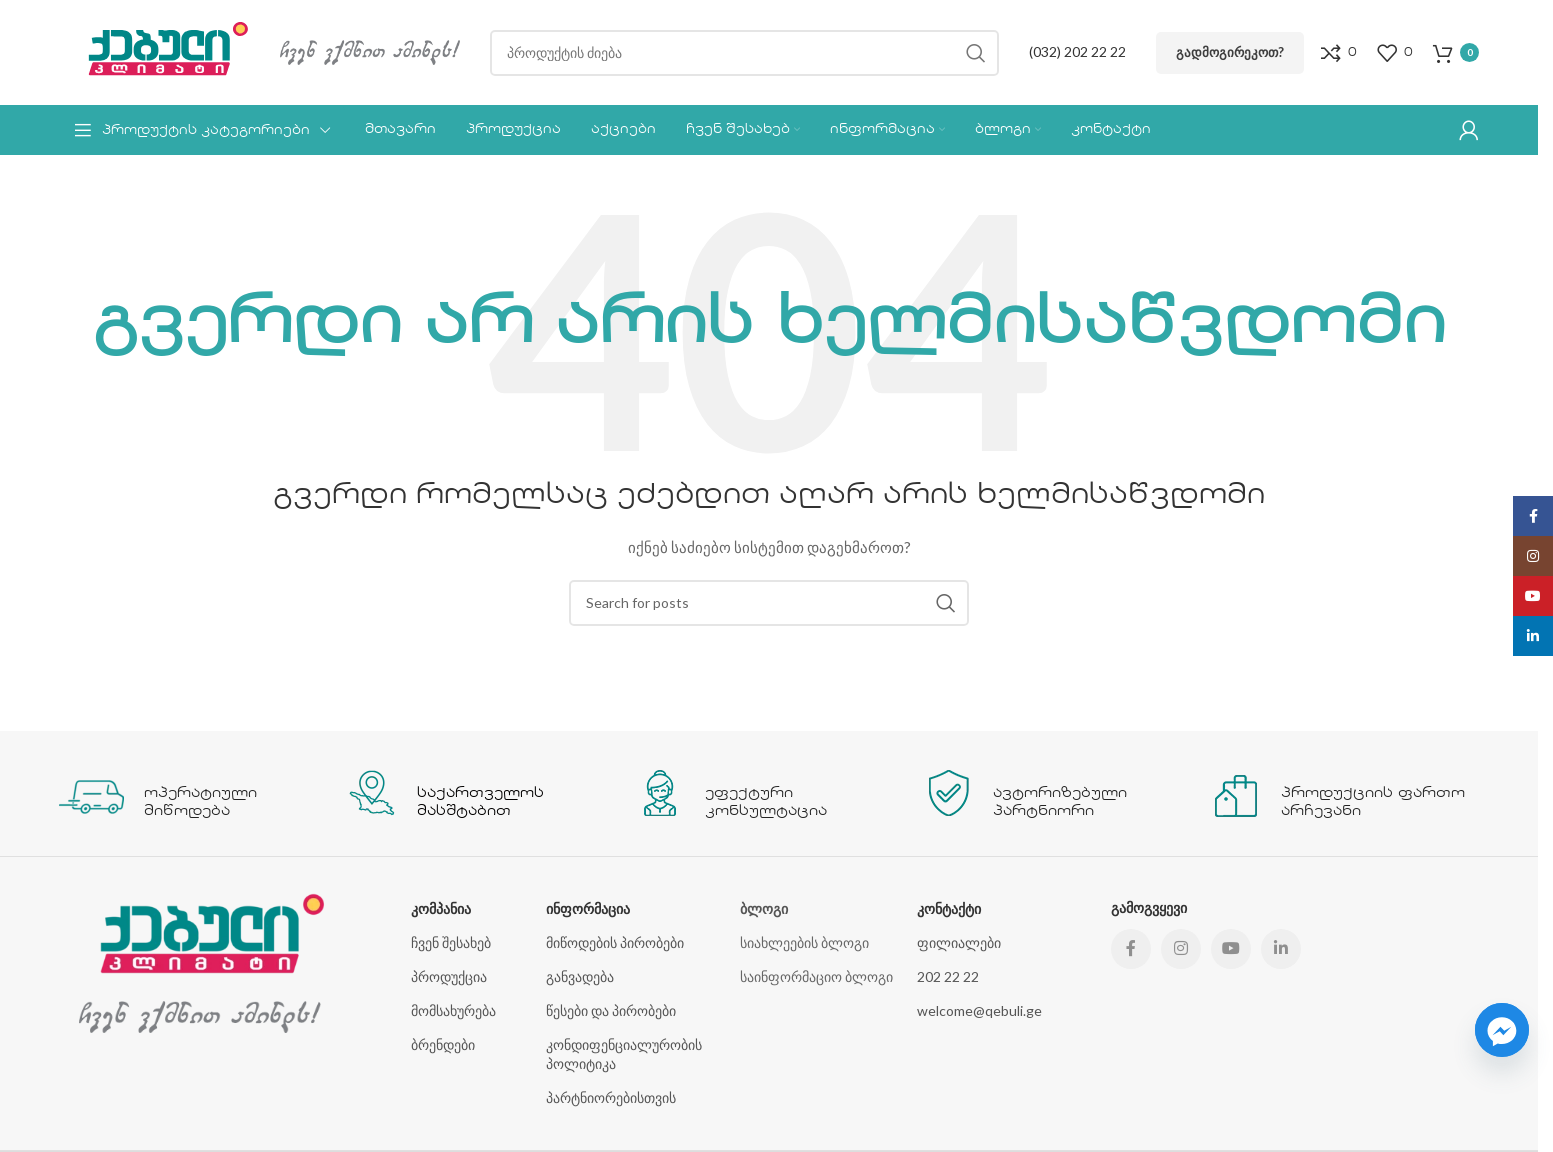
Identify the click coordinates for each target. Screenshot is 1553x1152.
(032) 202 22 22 (1077, 51)
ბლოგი (764, 908)
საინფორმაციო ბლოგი (816, 976)
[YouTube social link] (1231, 949)
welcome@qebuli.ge (979, 1010)
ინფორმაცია (588, 908)
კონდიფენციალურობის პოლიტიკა (624, 1053)
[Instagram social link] (1181, 949)
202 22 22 (948, 976)
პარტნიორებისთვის (611, 1097)
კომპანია (441, 908)
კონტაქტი (949, 908)
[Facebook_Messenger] (1502, 1030)
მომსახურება (453, 1010)
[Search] (744, 53)
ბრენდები (443, 1044)
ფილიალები (959, 942)
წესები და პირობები (611, 1010)
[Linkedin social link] (1281, 949)
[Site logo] (159, 50)
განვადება (580, 976)
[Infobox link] (193, 793)
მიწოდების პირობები (615, 942)
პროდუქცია (449, 976)
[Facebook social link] (1131, 949)
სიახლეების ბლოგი (804, 942)
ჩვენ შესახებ (451, 942)
